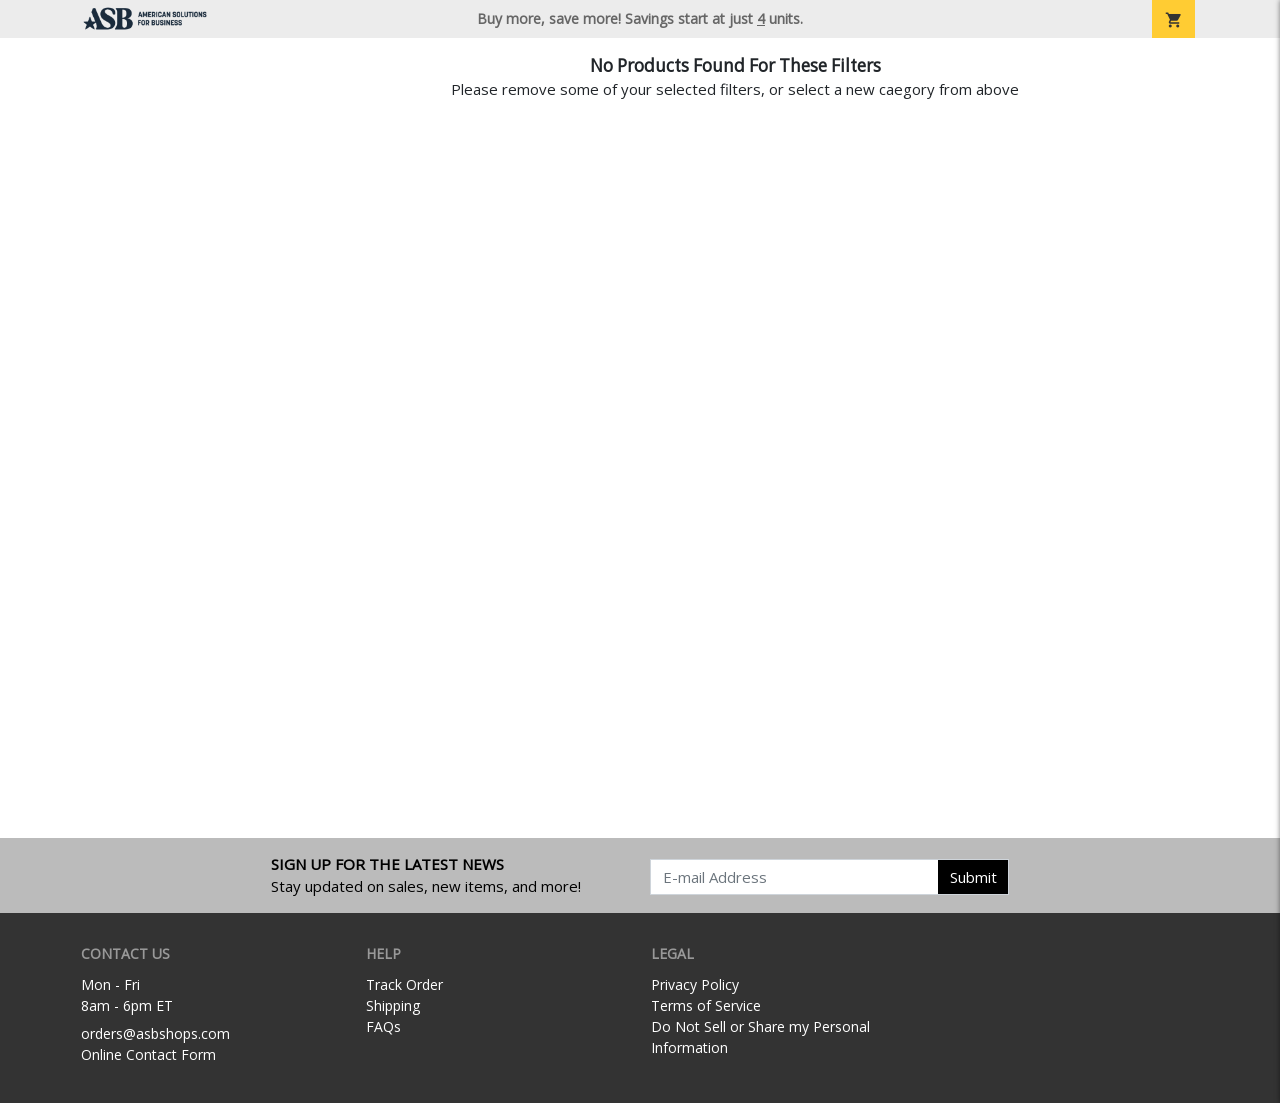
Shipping (393, 1005)
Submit (973, 877)
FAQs (383, 1026)
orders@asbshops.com (155, 1033)
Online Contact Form (148, 1054)
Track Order (404, 984)
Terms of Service (706, 1005)
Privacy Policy (695, 984)
